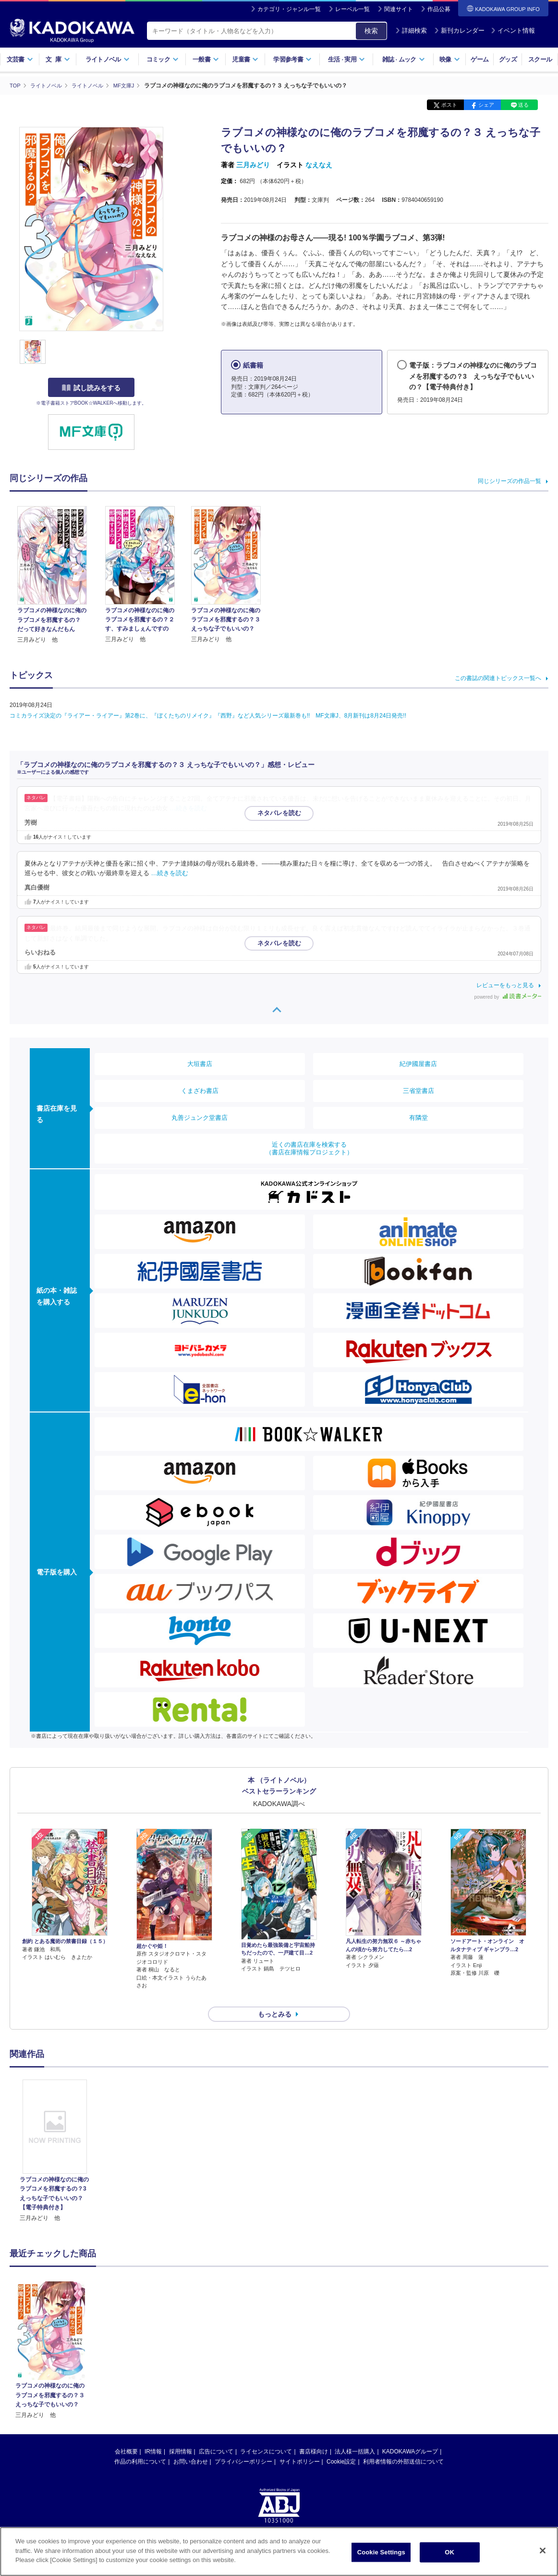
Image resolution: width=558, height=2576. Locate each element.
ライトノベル (107, 59)
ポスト (449, 105)
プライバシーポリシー (243, 2444)
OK (449, 2552)
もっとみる (274, 1997)
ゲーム (479, 59)
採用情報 (180, 2434)
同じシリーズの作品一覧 (509, 480)
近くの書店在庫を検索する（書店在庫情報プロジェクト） (309, 1147)
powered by (507, 997)
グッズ (508, 59)
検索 (371, 31)
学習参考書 (292, 59)
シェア (486, 105)
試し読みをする (91, 388)
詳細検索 (411, 30)
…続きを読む (188, 808)
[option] (54, 2133)
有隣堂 (418, 1117)
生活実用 (346, 59)
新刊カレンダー (459, 30)
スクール (540, 59)
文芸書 (20, 59)
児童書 (245, 59)
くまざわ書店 (199, 1090)
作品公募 (438, 9)
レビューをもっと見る (505, 985)
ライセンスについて (266, 2434)
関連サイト (398, 9)
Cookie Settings (381, 2552)
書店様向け (313, 2434)
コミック (162, 59)
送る (523, 105)
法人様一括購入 (355, 2434)
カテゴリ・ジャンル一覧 (289, 9)
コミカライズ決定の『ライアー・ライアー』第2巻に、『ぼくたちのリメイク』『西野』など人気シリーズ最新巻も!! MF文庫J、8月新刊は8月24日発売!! (208, 715)
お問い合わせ (190, 2444)
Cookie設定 (341, 2444)
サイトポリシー (299, 2444)
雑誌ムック (403, 59)
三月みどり (253, 165)
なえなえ (318, 165)
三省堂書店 (418, 1090)
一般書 (206, 59)
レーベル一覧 (352, 9)
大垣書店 (199, 1063)
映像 (449, 59)
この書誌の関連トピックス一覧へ (498, 677)
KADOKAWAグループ (410, 2434)
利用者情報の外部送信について (403, 2444)
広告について (216, 2434)
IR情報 (153, 2434)
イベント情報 (513, 30)
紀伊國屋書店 (418, 1063)
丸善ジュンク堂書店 (199, 1117)
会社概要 (126, 2434)
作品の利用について (140, 2444)
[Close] (542, 2550)
